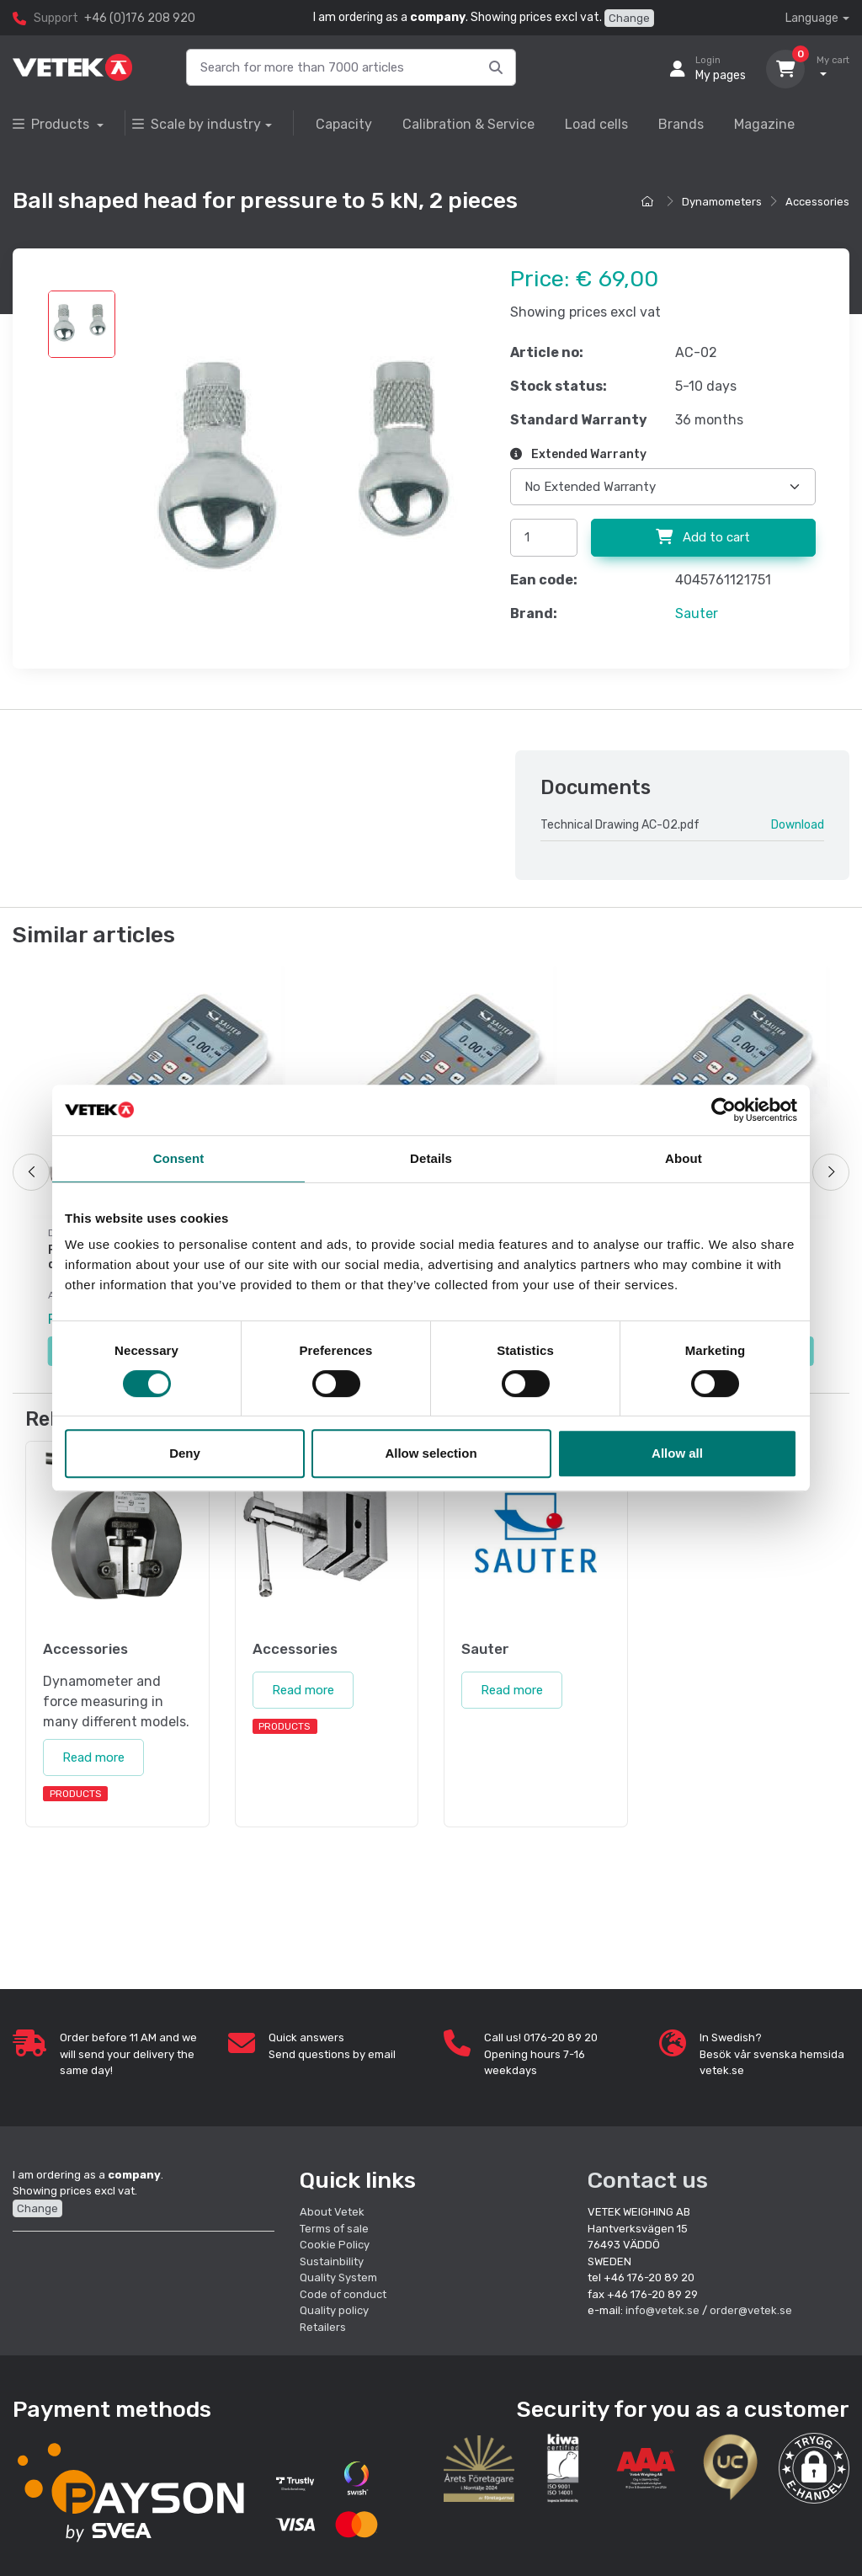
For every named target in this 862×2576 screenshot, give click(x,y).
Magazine (764, 124)
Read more (93, 1757)
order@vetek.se (751, 2310)
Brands (681, 124)
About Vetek (332, 2211)
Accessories (817, 201)
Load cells (596, 124)
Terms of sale (334, 2228)
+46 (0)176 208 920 (139, 18)
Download (797, 825)
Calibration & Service (468, 124)
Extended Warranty (578, 454)
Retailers (323, 2327)
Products (53, 124)
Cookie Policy (335, 2244)
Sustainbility (333, 2261)
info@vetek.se (662, 2310)
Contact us (648, 2180)
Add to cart (703, 537)
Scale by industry (196, 124)
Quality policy (334, 2310)
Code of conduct (343, 2294)
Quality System (338, 2277)
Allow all (677, 1453)
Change (629, 18)
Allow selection (430, 1453)
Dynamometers (722, 201)
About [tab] (683, 1158)
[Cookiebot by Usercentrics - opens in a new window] (723, 1110)
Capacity (344, 124)
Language (811, 18)
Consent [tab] (179, 1158)
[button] (814, 2468)
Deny (184, 1453)
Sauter (696, 613)
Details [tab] (431, 1158)
